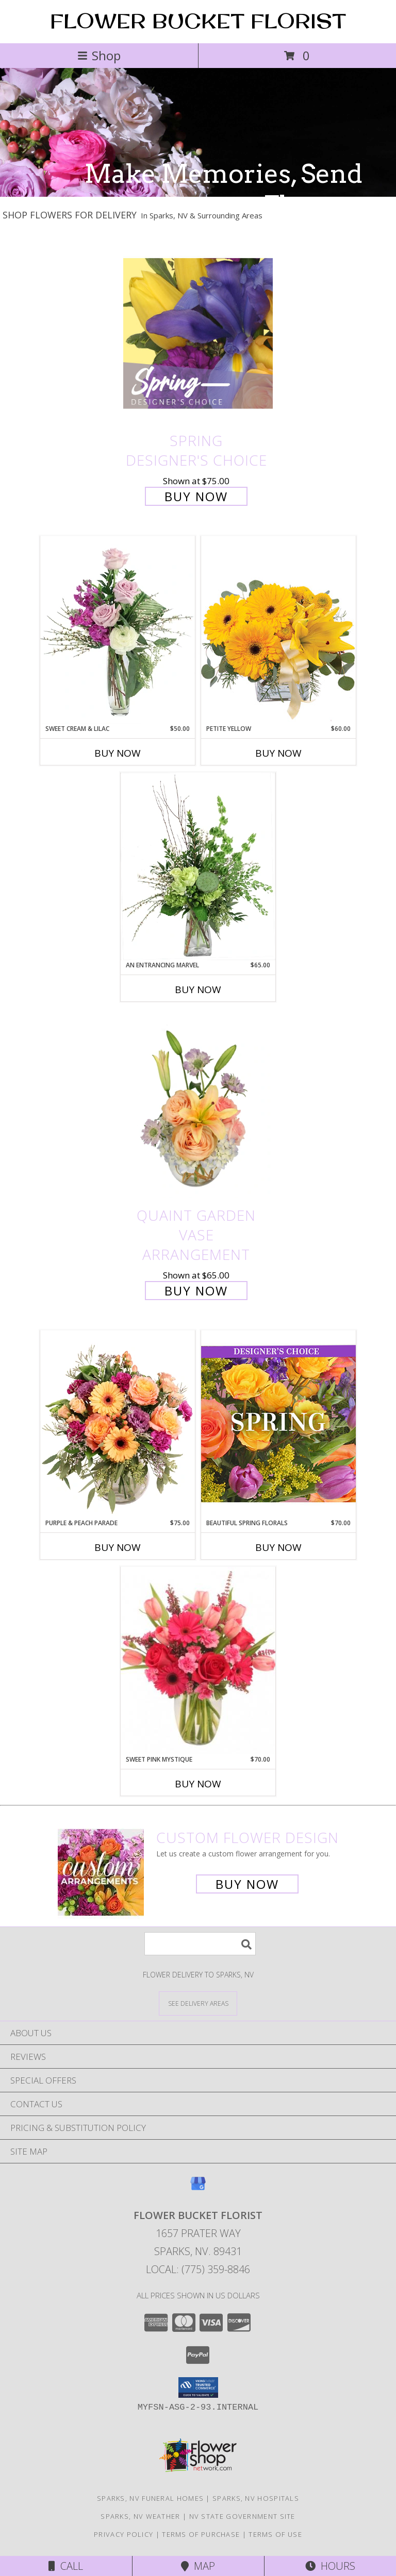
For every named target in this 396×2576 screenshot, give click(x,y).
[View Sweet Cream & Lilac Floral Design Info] (117, 630)
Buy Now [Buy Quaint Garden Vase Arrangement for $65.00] (196, 1290)
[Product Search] (200, 1943)
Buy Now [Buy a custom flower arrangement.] (247, 1883)
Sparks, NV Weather (140, 2516)
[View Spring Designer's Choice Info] (198, 333)
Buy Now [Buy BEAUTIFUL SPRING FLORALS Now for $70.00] (278, 1547)
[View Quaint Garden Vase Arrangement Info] (198, 1108)
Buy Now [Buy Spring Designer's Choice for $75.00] (196, 496)
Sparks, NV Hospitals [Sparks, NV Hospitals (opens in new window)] (255, 2498)
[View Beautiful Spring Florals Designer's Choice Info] (278, 1423)
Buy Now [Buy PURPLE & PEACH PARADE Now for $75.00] (117, 1547)
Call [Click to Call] (65, 2566)
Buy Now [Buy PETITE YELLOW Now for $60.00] (278, 753)
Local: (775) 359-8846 (198, 2269)
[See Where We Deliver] (198, 2003)
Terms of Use (275, 2534)
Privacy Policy (123, 2534)
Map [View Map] (198, 2566)
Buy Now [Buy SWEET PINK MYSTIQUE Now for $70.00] (198, 1783)
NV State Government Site (242, 2516)
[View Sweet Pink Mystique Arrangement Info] (198, 1660)
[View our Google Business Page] (198, 2188)
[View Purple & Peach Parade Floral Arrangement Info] (117, 1424)
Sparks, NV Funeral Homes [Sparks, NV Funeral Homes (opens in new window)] (150, 2498)
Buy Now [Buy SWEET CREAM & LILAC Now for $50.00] (117, 753)
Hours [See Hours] (330, 2566)
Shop (99, 55)
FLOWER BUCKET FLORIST (198, 20)
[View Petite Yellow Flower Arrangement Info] (278, 629)
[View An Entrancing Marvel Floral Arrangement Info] (198, 866)
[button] (198, 2387)
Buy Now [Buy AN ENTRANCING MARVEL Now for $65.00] (198, 989)
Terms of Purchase (201, 2534)
